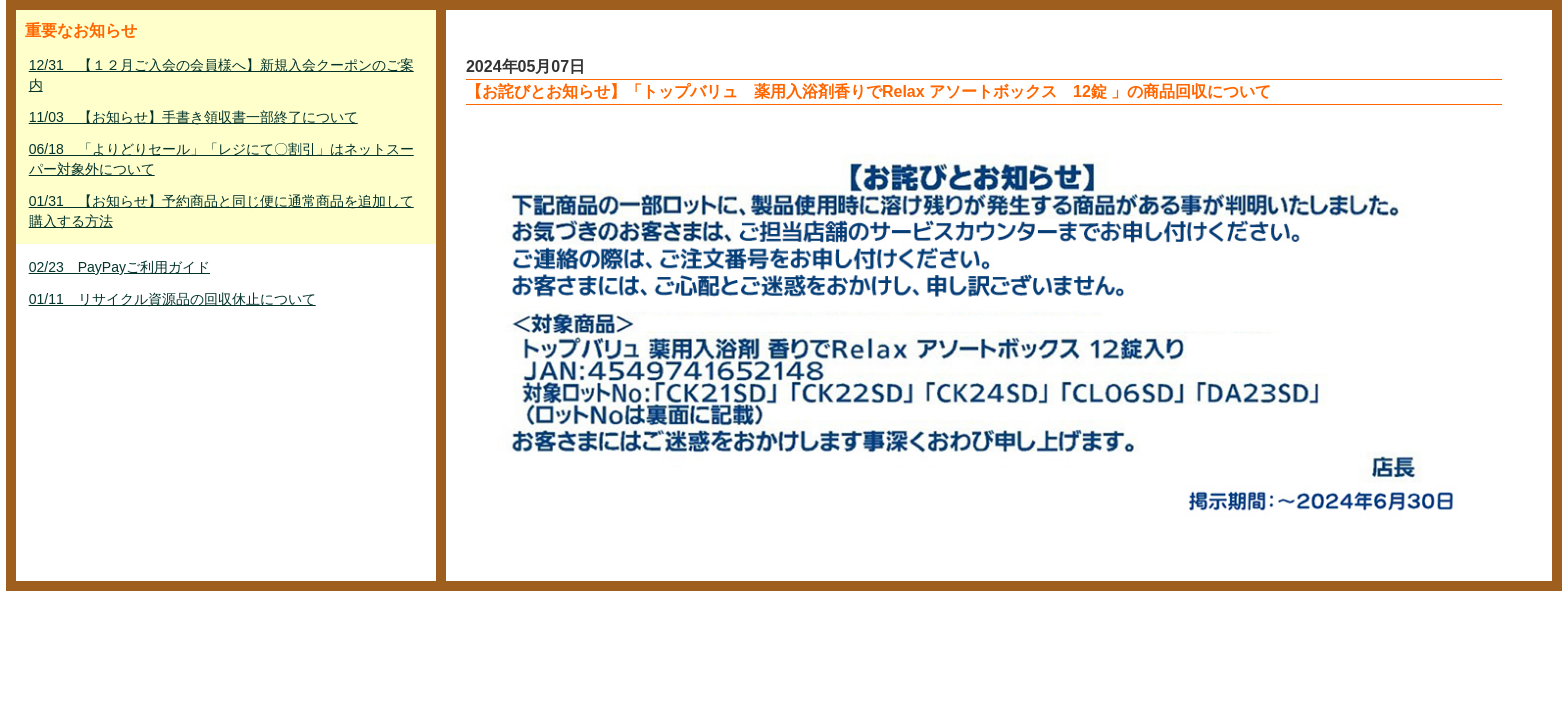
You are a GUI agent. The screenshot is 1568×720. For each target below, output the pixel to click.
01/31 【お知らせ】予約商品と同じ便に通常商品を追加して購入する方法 (221, 211)
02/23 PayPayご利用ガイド (119, 267)
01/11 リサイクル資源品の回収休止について (172, 299)
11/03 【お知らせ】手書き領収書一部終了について (193, 117)
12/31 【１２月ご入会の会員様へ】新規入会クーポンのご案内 (221, 75)
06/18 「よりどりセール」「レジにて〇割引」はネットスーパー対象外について (221, 159)
